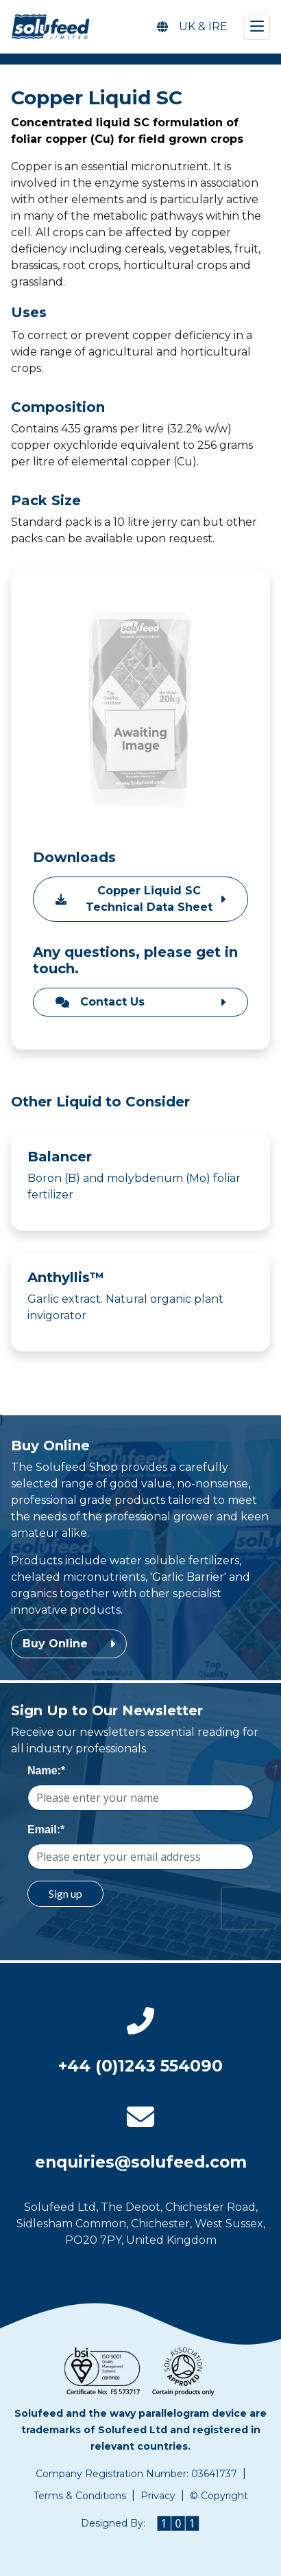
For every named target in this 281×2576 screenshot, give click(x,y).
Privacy (157, 2496)
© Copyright (219, 2496)
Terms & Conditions (80, 2496)
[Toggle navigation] (257, 27)
